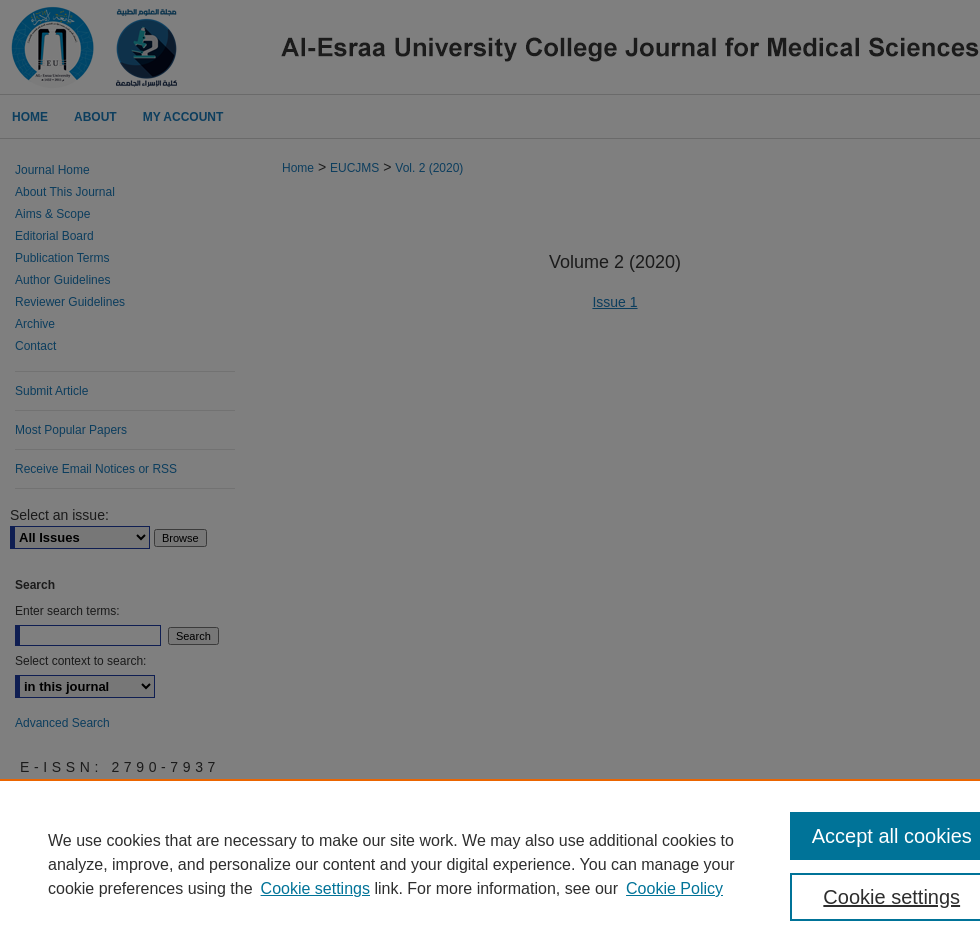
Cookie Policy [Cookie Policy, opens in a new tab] (674, 888)
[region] (490, 864)
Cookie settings (315, 888)
